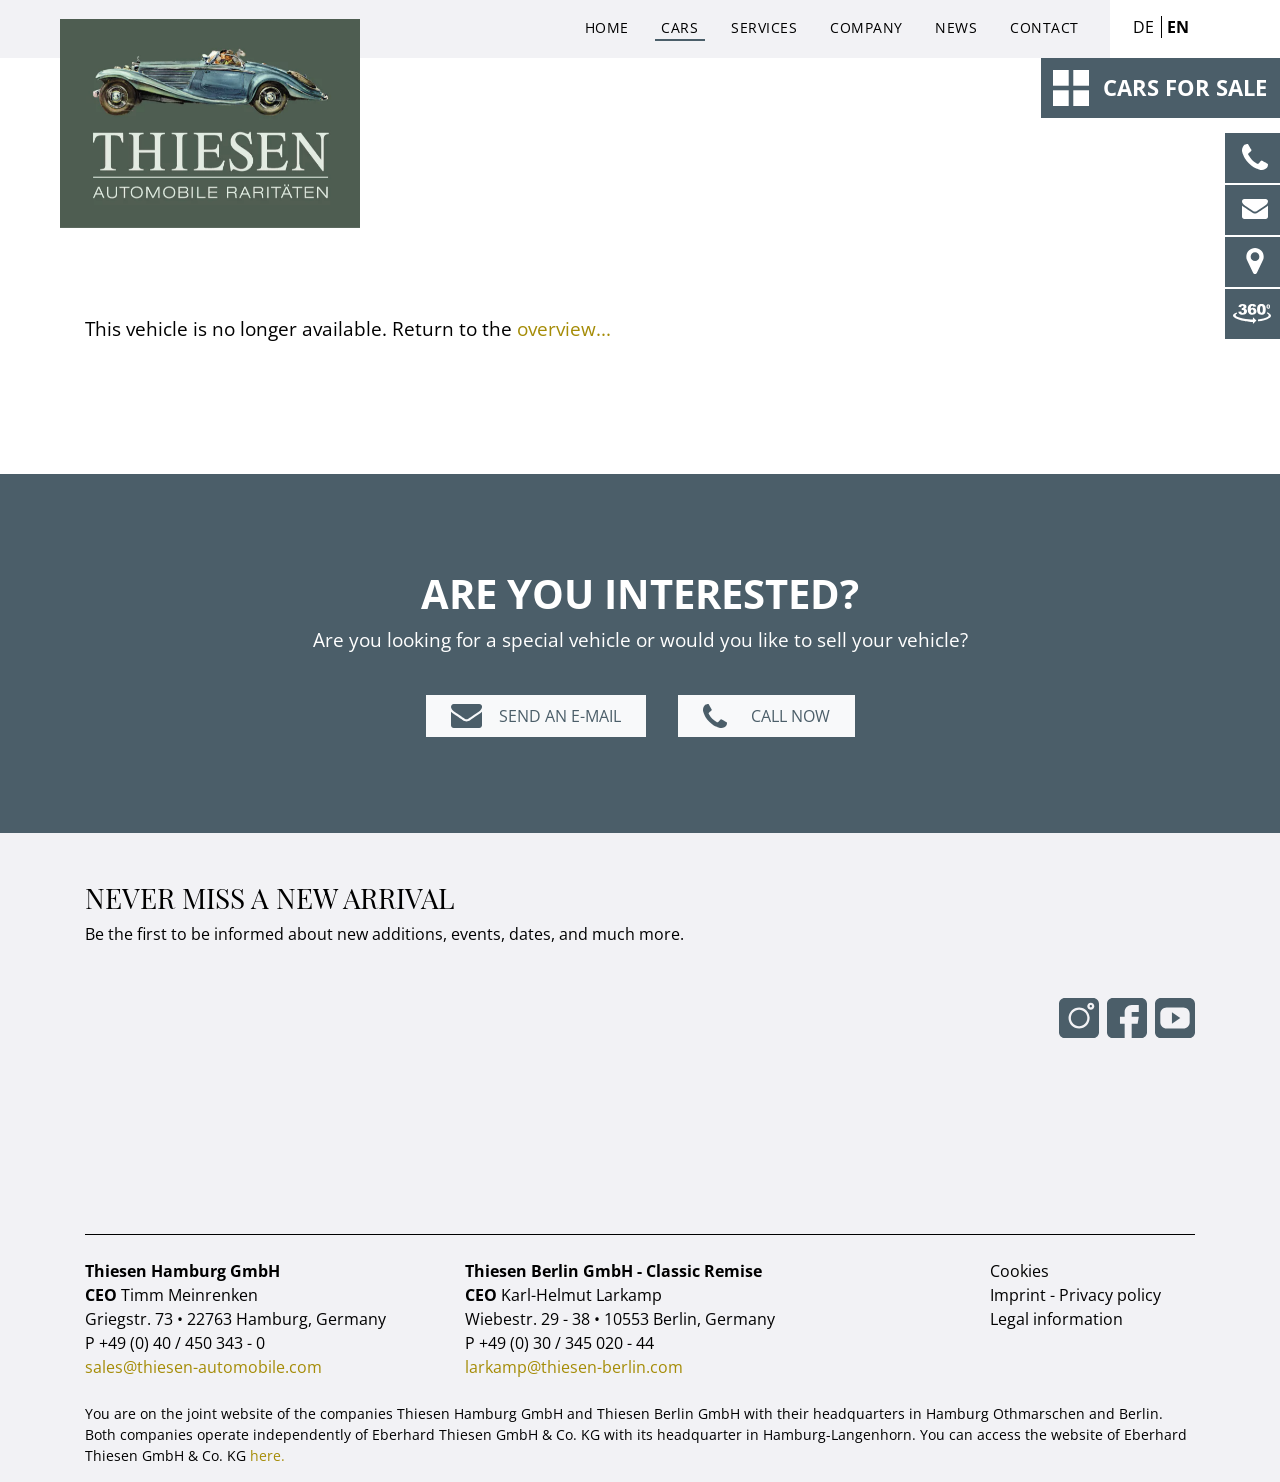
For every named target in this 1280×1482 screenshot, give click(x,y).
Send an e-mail (560, 716)
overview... (564, 328)
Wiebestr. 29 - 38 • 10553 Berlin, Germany (620, 1319)
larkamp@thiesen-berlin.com (574, 1367)
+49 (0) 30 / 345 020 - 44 (566, 1343)
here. (267, 1455)
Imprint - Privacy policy (1075, 1295)
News (956, 27)
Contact (1044, 27)
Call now (790, 716)
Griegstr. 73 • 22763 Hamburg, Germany (235, 1319)
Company (866, 27)
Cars (679, 27)
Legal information (1056, 1319)
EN (1178, 27)
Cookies (1019, 1271)
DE (1143, 27)
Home (607, 27)
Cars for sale (1185, 87)
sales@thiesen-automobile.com (203, 1367)
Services (764, 27)
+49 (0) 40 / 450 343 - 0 (182, 1343)
